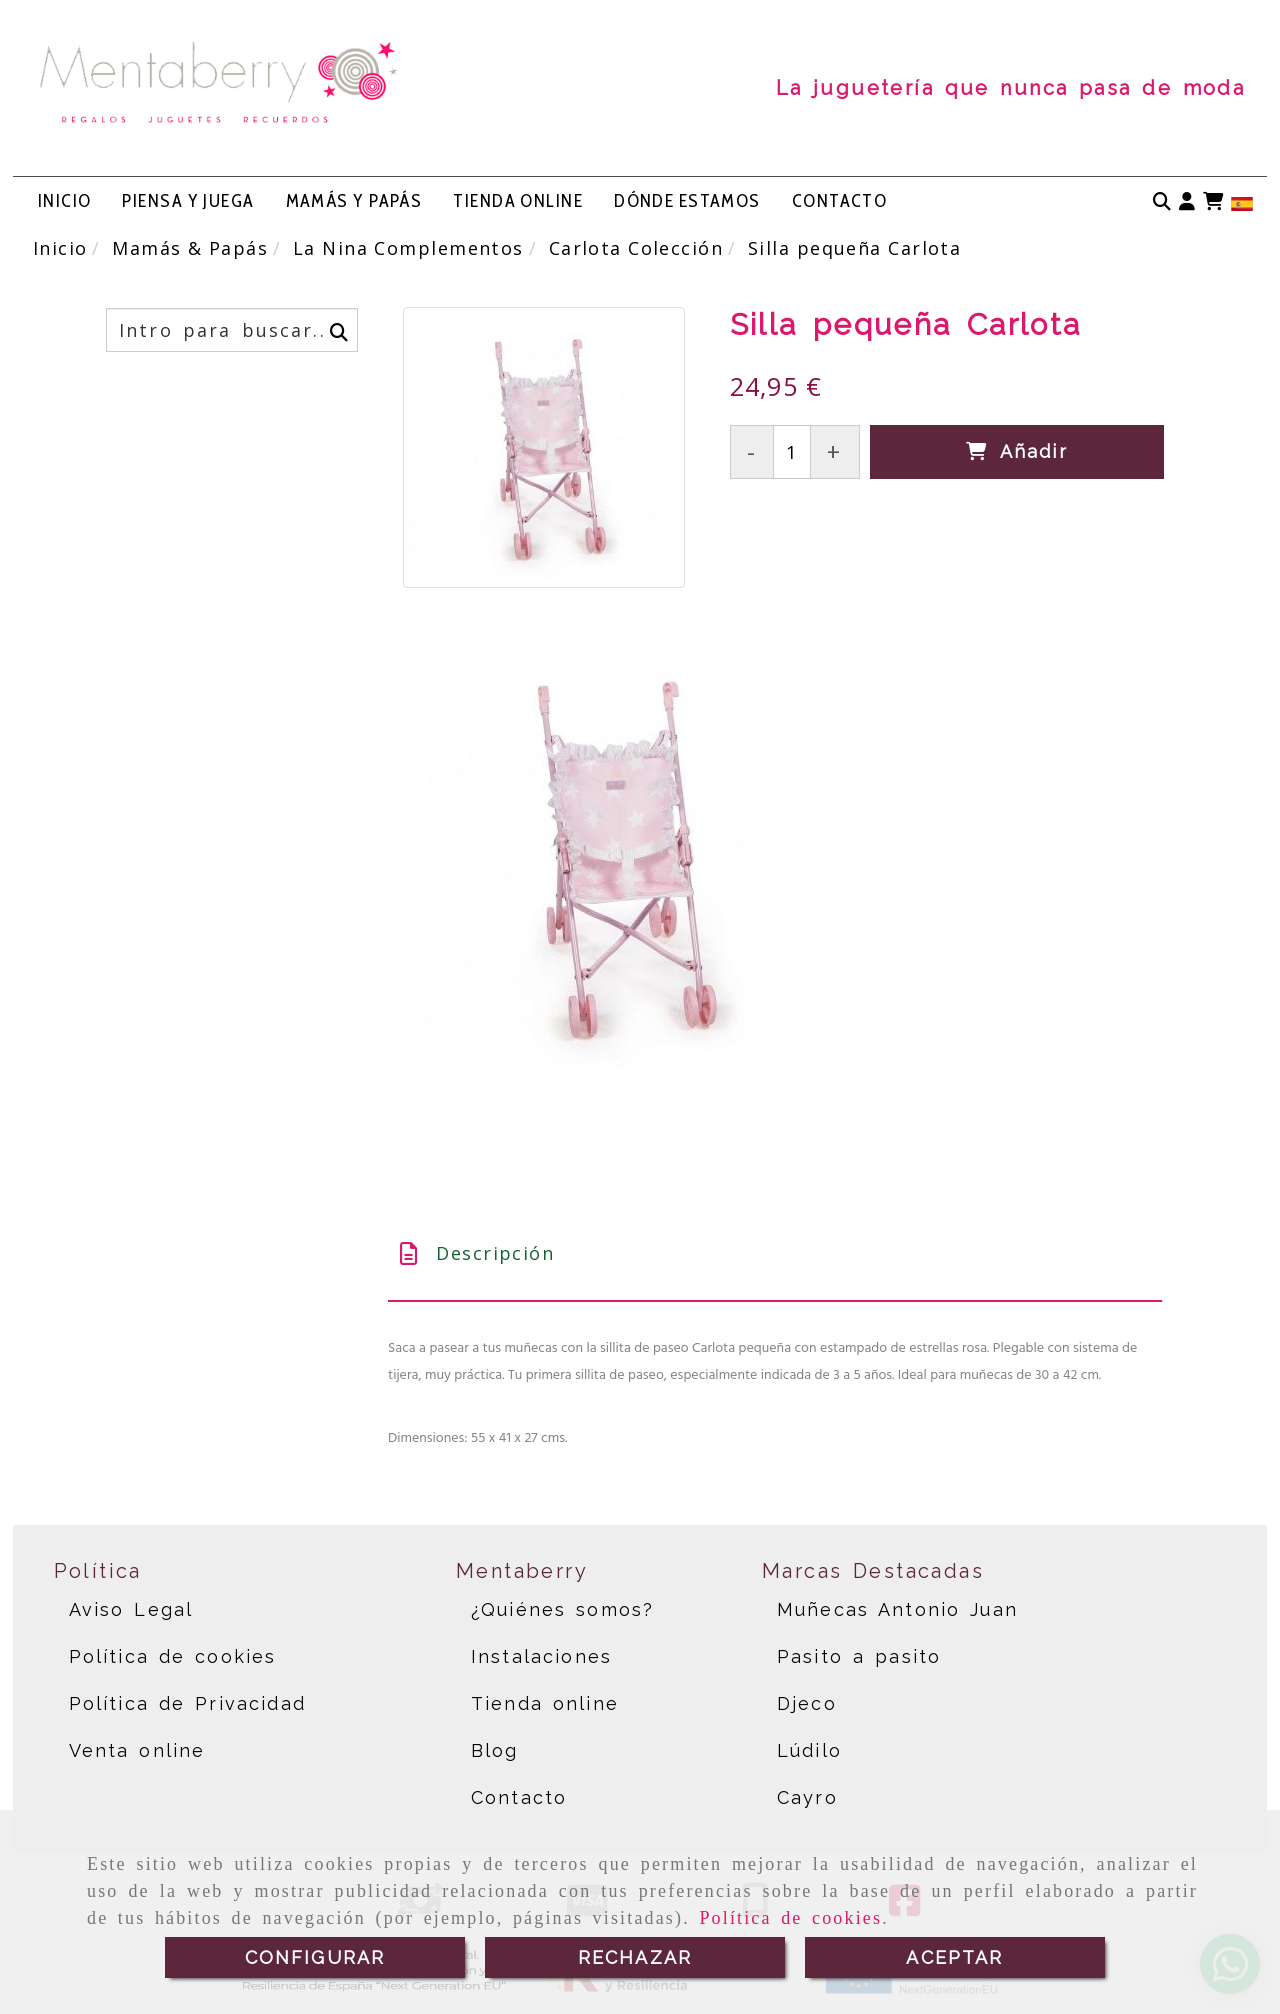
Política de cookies (790, 1918)
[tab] (775, 1253)
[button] (1187, 201)
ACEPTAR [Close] (954, 1957)
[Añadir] (1017, 451)
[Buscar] (1162, 201)
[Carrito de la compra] (1213, 201)
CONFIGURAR (315, 1957)
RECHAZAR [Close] (635, 1957)
